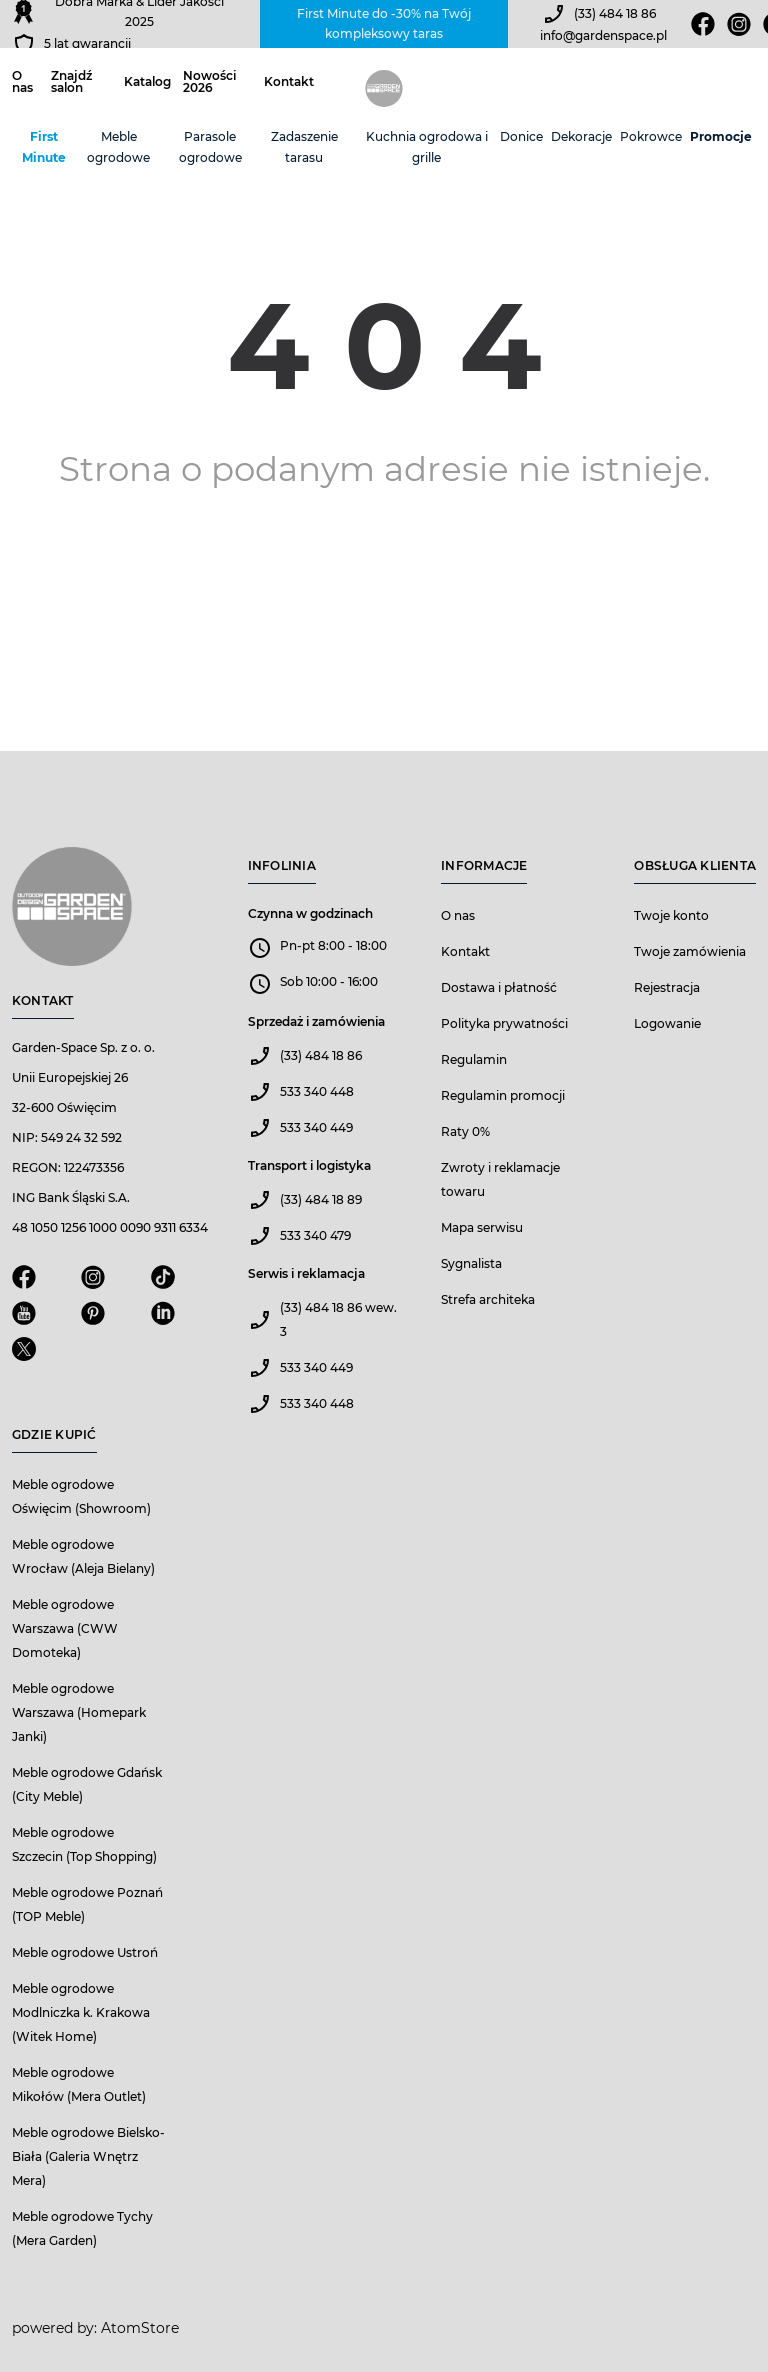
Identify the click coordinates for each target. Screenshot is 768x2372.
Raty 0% (465, 1131)
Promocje (721, 136)
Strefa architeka (488, 1299)
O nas (22, 82)
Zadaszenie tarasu (304, 147)
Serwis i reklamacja (306, 1273)
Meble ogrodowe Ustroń (85, 1952)
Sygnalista (471, 1263)
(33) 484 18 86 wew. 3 (338, 1319)
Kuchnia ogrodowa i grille (427, 147)
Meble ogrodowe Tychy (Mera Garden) (82, 2228)
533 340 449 (316, 1127)
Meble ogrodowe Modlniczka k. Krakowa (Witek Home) (81, 2012)
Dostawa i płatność (499, 987)
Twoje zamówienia (690, 951)
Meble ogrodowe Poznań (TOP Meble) (87, 1904)
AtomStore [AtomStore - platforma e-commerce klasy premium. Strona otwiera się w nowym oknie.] (140, 2328)
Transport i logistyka (309, 1165)
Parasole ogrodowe (210, 147)
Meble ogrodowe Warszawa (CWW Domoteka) (65, 1628)
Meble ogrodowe (118, 147)
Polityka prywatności (504, 1023)
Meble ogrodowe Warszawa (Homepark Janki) (79, 1712)
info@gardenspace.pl (603, 35)
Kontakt (289, 82)
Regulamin (474, 1059)
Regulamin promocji (503, 1095)
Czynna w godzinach (310, 913)
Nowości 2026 (209, 82)
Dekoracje (581, 136)
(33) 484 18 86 (615, 13)
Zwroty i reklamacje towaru (500, 1179)
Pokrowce (651, 136)
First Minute (44, 147)
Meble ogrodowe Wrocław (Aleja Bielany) (83, 1556)
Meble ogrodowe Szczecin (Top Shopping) (84, 1844)
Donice (521, 136)
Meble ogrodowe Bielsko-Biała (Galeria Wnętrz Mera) (88, 2156)
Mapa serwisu (482, 1227)
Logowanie (667, 1023)
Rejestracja (667, 987)
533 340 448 (317, 1091)
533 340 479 (315, 1235)
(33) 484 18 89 (321, 1199)
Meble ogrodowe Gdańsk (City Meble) (87, 1784)
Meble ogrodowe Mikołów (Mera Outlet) (79, 2084)
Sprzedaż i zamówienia (316, 1021)
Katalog (147, 82)
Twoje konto (671, 915)
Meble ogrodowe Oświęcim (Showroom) (81, 1496)
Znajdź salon (71, 82)
